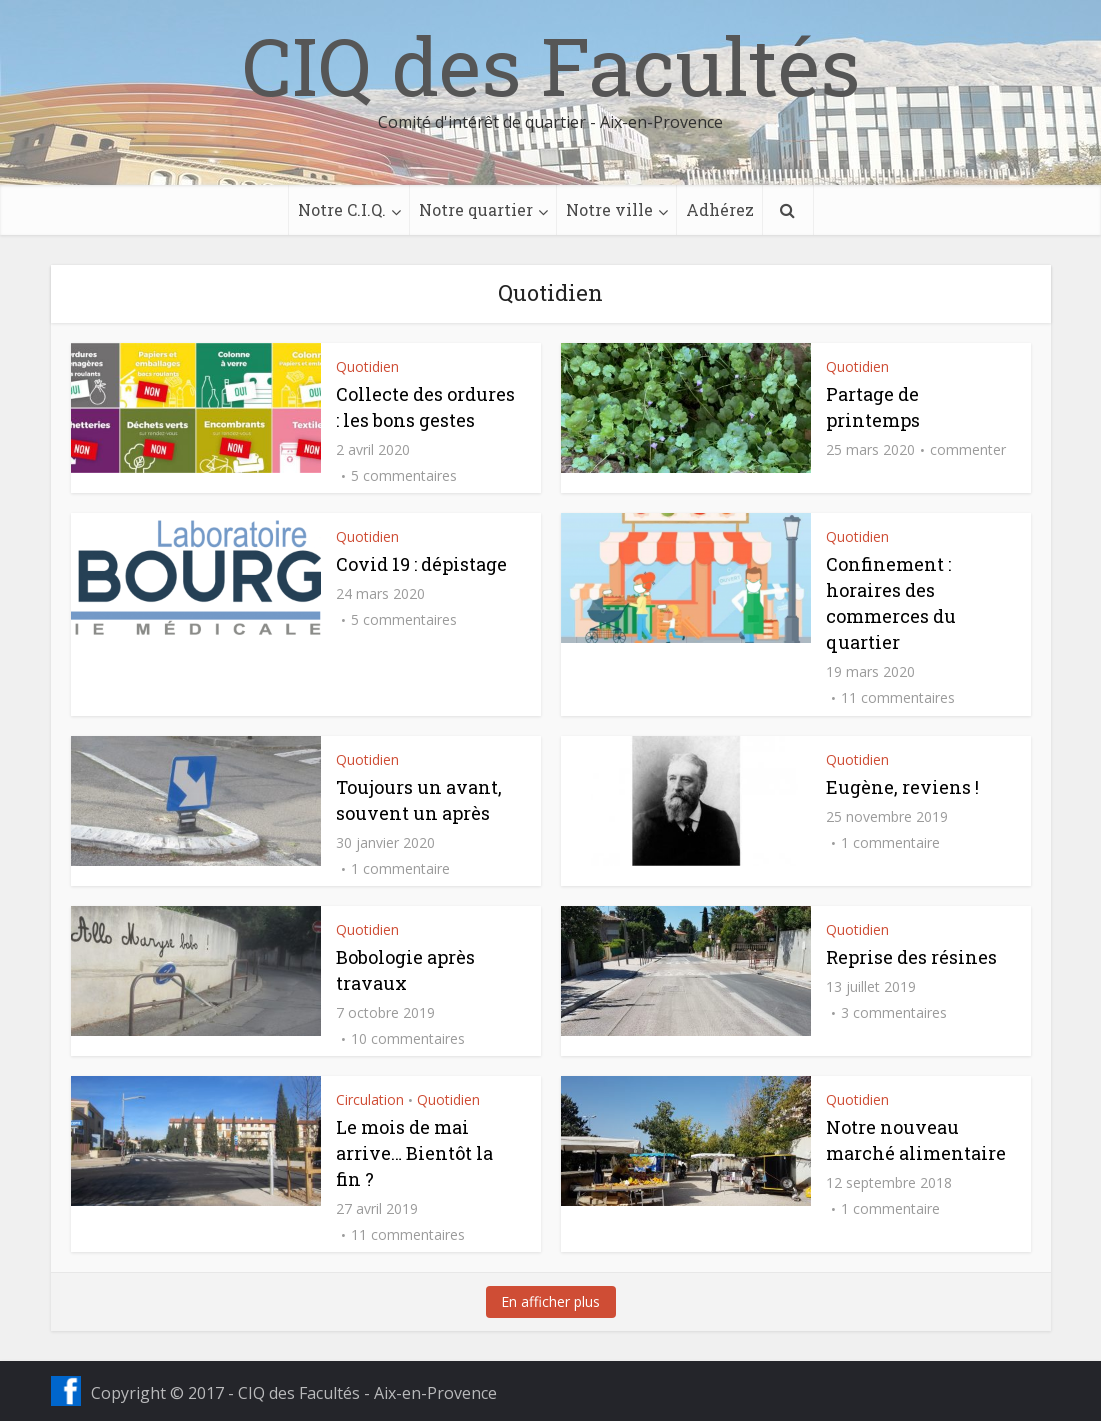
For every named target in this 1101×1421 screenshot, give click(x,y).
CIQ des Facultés (551, 65)
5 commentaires (404, 476)
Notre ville (609, 209)
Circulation (370, 1099)
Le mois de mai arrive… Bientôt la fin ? (414, 1153)
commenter (968, 450)
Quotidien (367, 366)
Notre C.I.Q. (342, 209)
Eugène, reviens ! (902, 787)
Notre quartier (476, 209)
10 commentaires (408, 1039)
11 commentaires (898, 698)
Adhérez (720, 209)
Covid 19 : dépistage (421, 564)
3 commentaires (894, 1013)
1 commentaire (400, 869)
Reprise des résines (911, 957)
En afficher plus (550, 1301)
